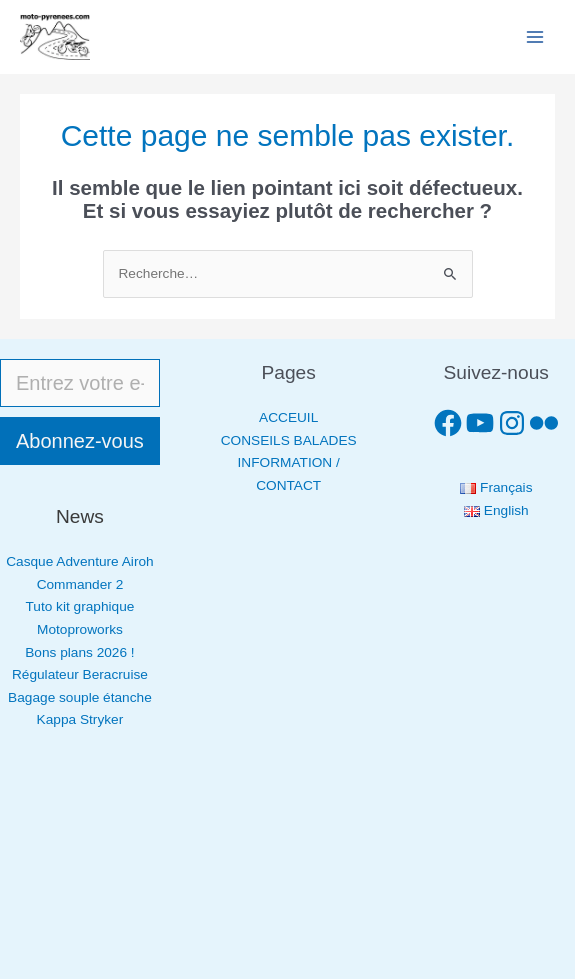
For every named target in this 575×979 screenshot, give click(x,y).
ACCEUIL (288, 417)
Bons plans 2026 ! (79, 652)
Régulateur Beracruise (80, 674)
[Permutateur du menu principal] (535, 37)
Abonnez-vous (80, 441)
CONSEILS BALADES (289, 440)
